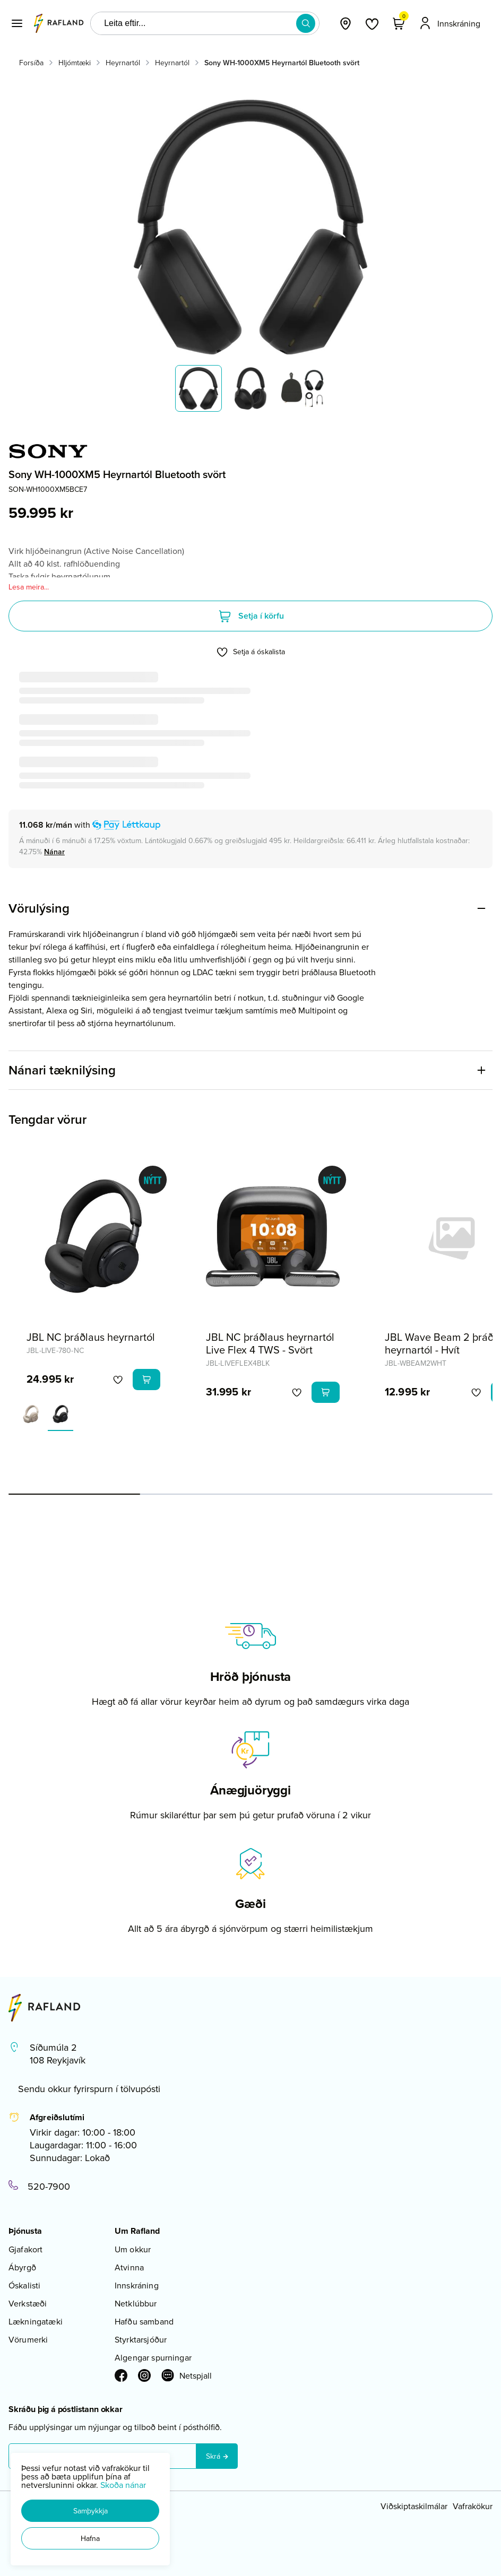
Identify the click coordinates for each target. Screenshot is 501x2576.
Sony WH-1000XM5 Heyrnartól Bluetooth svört (281, 62)
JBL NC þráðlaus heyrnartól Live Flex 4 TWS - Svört (270, 1343)
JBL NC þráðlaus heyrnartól (91, 1337)
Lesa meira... (28, 587)
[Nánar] (54, 851)
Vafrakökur (473, 2506)
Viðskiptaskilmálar (414, 2506)
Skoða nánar (123, 2485)
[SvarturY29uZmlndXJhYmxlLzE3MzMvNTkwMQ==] (60, 1414)
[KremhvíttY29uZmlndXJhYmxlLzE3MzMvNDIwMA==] (31, 1414)
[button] (90, 2511)
